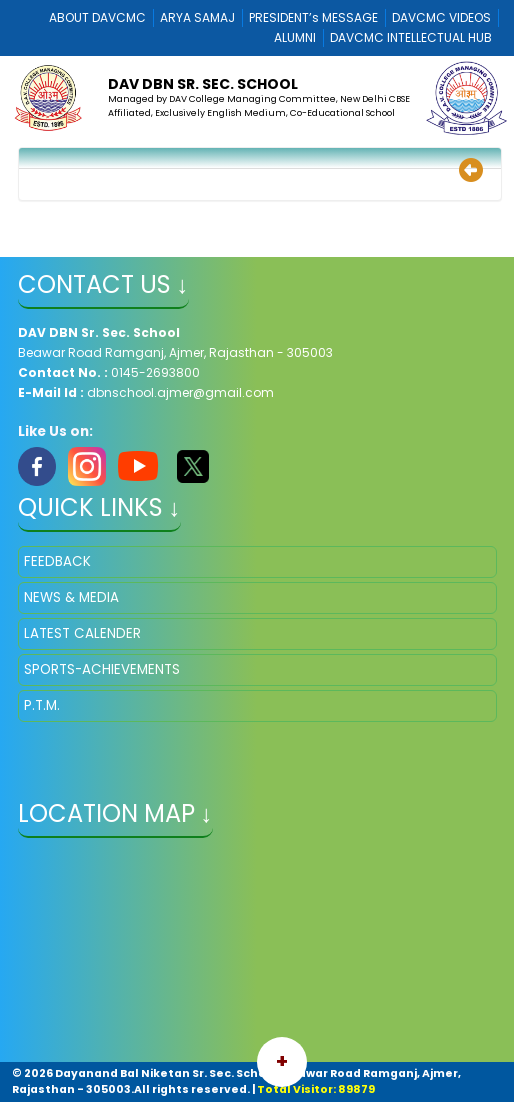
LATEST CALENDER (82, 633)
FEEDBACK (57, 561)
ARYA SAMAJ (197, 17)
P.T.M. (42, 705)
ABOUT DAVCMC (97, 17)
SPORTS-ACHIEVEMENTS (102, 669)
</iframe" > (257, 952)
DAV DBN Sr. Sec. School (203, 84)
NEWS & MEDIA (71, 597)
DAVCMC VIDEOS (441, 17)
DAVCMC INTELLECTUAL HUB (411, 37)
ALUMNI (295, 37)
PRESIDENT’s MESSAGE (313, 17)
